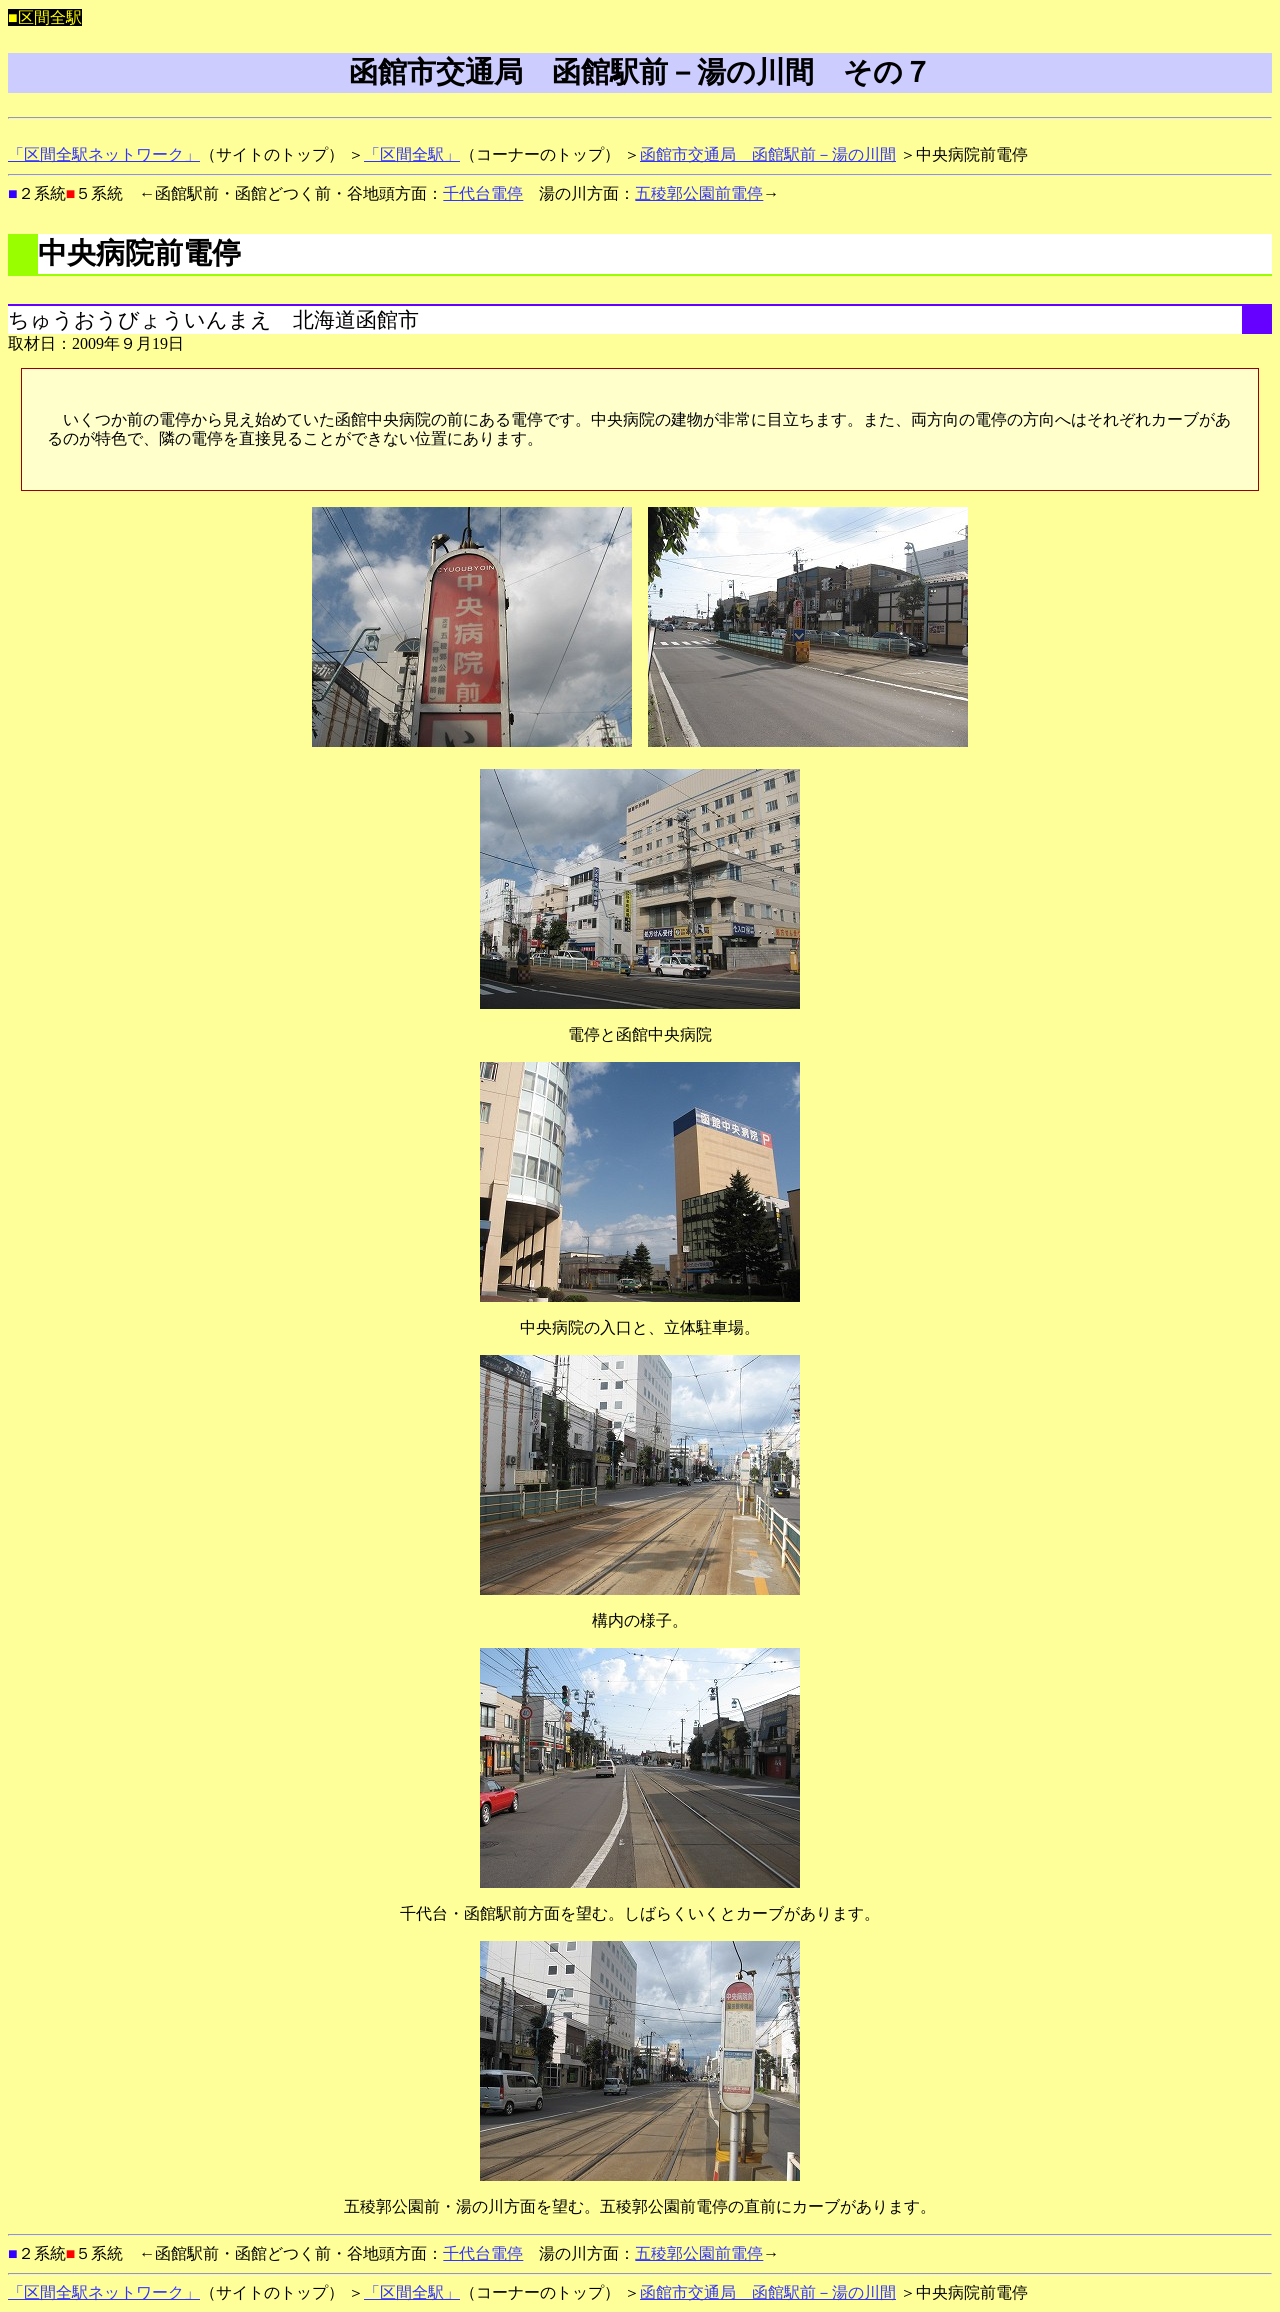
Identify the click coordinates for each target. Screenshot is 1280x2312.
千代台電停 (483, 193)
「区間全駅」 (412, 154)
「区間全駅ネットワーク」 (104, 154)
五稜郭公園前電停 (699, 193)
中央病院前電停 (139, 253)
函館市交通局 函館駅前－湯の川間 (768, 154)
